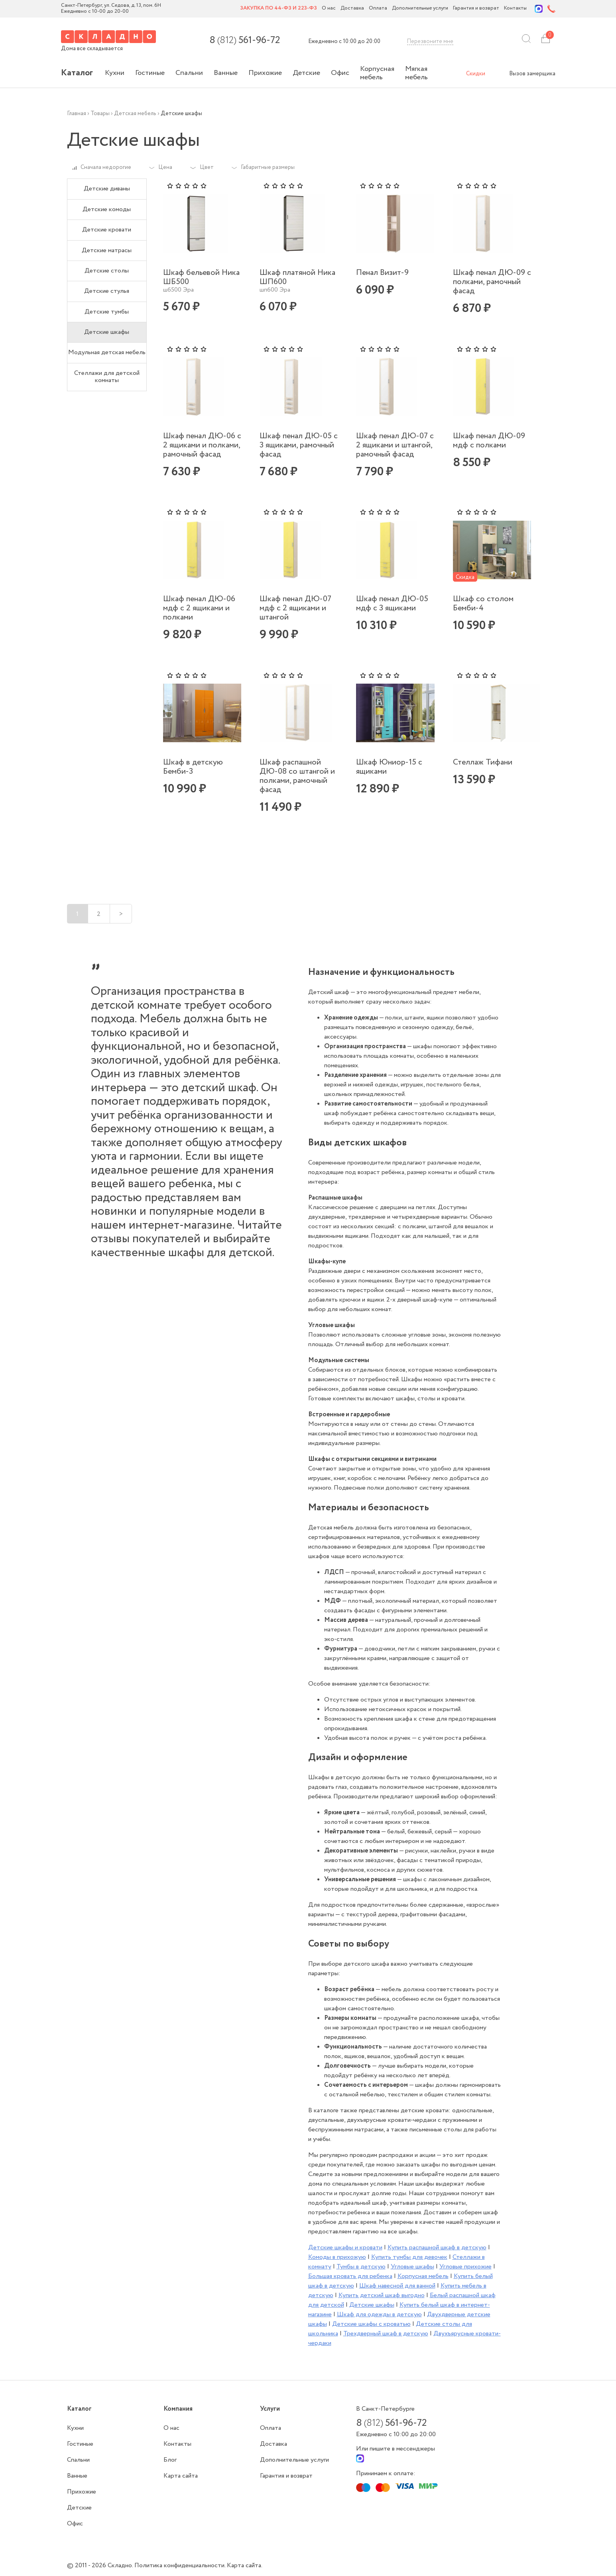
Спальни (189, 73)
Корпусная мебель (377, 73)
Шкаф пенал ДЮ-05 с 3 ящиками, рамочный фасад (299, 445)
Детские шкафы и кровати (345, 2247)
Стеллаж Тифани (482, 762)
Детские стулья (106, 291)
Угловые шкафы (412, 2266)
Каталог (77, 73)
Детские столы (107, 270)
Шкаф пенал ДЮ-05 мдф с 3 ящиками (392, 603)
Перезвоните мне (430, 41)
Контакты (515, 9)
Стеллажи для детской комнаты (107, 377)
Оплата (378, 9)
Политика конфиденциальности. (180, 2565)
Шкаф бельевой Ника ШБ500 (201, 277)
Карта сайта (180, 2475)
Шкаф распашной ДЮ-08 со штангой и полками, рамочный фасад (297, 776)
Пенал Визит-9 (382, 272)
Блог (170, 2459)
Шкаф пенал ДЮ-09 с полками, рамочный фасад (492, 282)
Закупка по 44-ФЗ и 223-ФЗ (278, 9)
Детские (306, 73)
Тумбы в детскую (361, 2266)
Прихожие (265, 73)
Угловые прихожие (465, 2266)
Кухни (114, 73)
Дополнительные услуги (420, 9)
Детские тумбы (107, 311)
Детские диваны (107, 188)
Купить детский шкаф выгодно (382, 2295)
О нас (329, 9)
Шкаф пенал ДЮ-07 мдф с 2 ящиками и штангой (295, 608)
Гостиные (150, 73)
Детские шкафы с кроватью (371, 2324)
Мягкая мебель (416, 73)
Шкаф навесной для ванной (397, 2285)
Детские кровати (106, 229)
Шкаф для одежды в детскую (379, 2314)
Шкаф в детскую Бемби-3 (193, 767)
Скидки (475, 74)
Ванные (226, 73)
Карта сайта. (244, 2565)
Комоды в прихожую (337, 2257)
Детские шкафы (106, 332)
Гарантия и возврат (476, 9)
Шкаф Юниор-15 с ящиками (389, 767)
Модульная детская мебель (107, 352)
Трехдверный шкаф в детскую (385, 2333)
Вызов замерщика (532, 74)
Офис (340, 73)
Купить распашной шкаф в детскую (437, 2247)
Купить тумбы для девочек (409, 2257)
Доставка (352, 9)
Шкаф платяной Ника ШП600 (297, 277)
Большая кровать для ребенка (350, 2276)
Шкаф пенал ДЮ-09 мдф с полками (489, 440)
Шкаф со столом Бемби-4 (483, 603)
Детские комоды (107, 209)
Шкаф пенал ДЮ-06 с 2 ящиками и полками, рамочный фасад (202, 445)
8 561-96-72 (244, 40)
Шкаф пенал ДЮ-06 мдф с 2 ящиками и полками (199, 608)
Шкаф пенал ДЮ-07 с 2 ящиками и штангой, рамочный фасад (395, 445)
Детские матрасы (107, 250)
